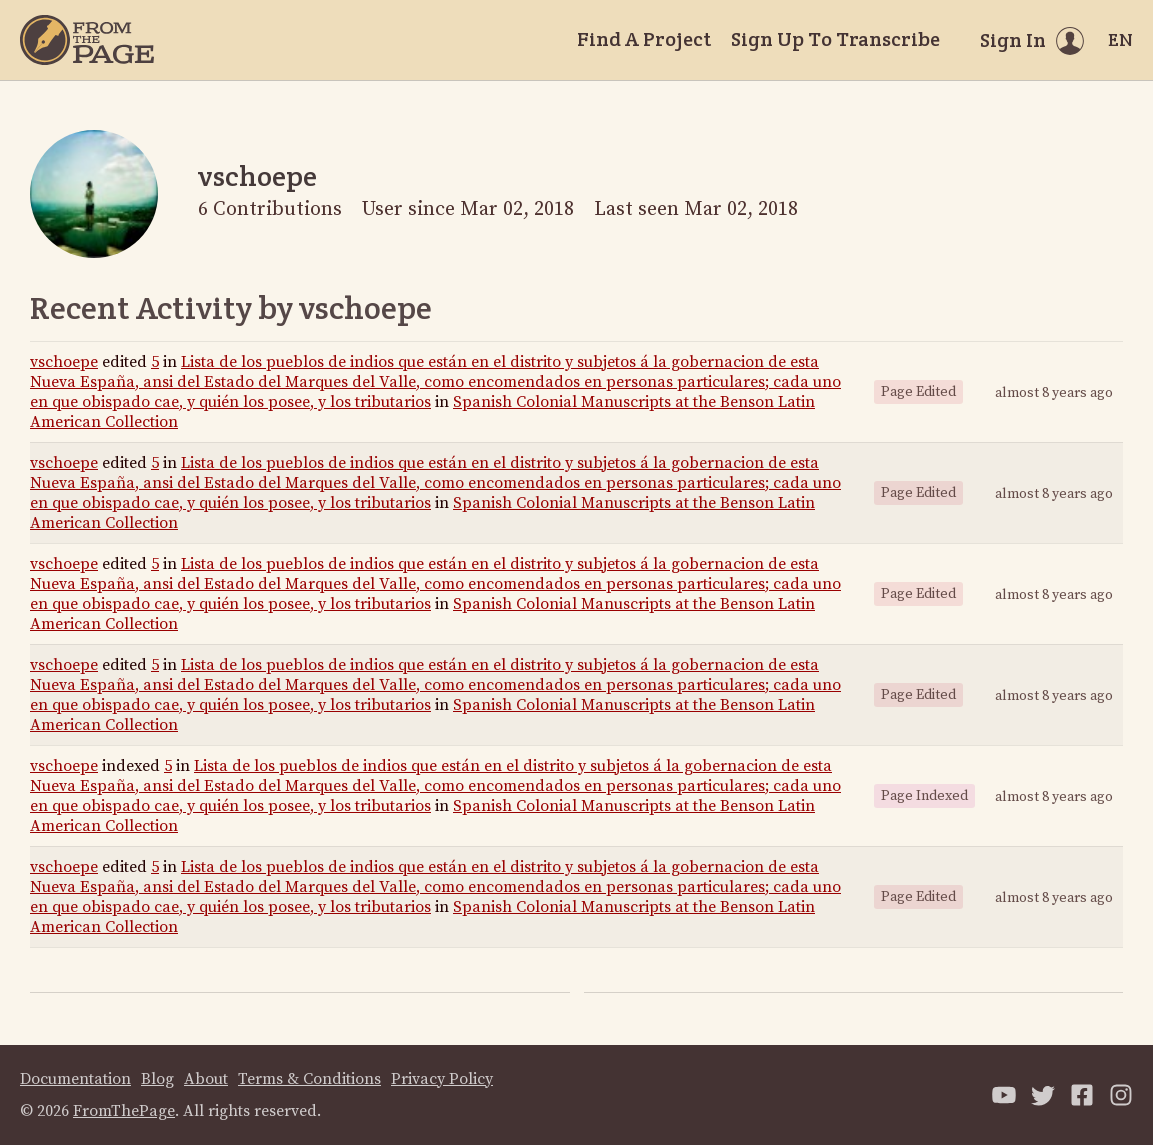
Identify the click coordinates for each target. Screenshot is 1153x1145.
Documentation (75, 1079)
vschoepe (64, 362)
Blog (157, 1079)
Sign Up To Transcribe (835, 39)
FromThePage (124, 1111)
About (206, 1079)
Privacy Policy (442, 1079)
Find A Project (644, 39)
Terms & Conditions (309, 1079)
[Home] (87, 40)
